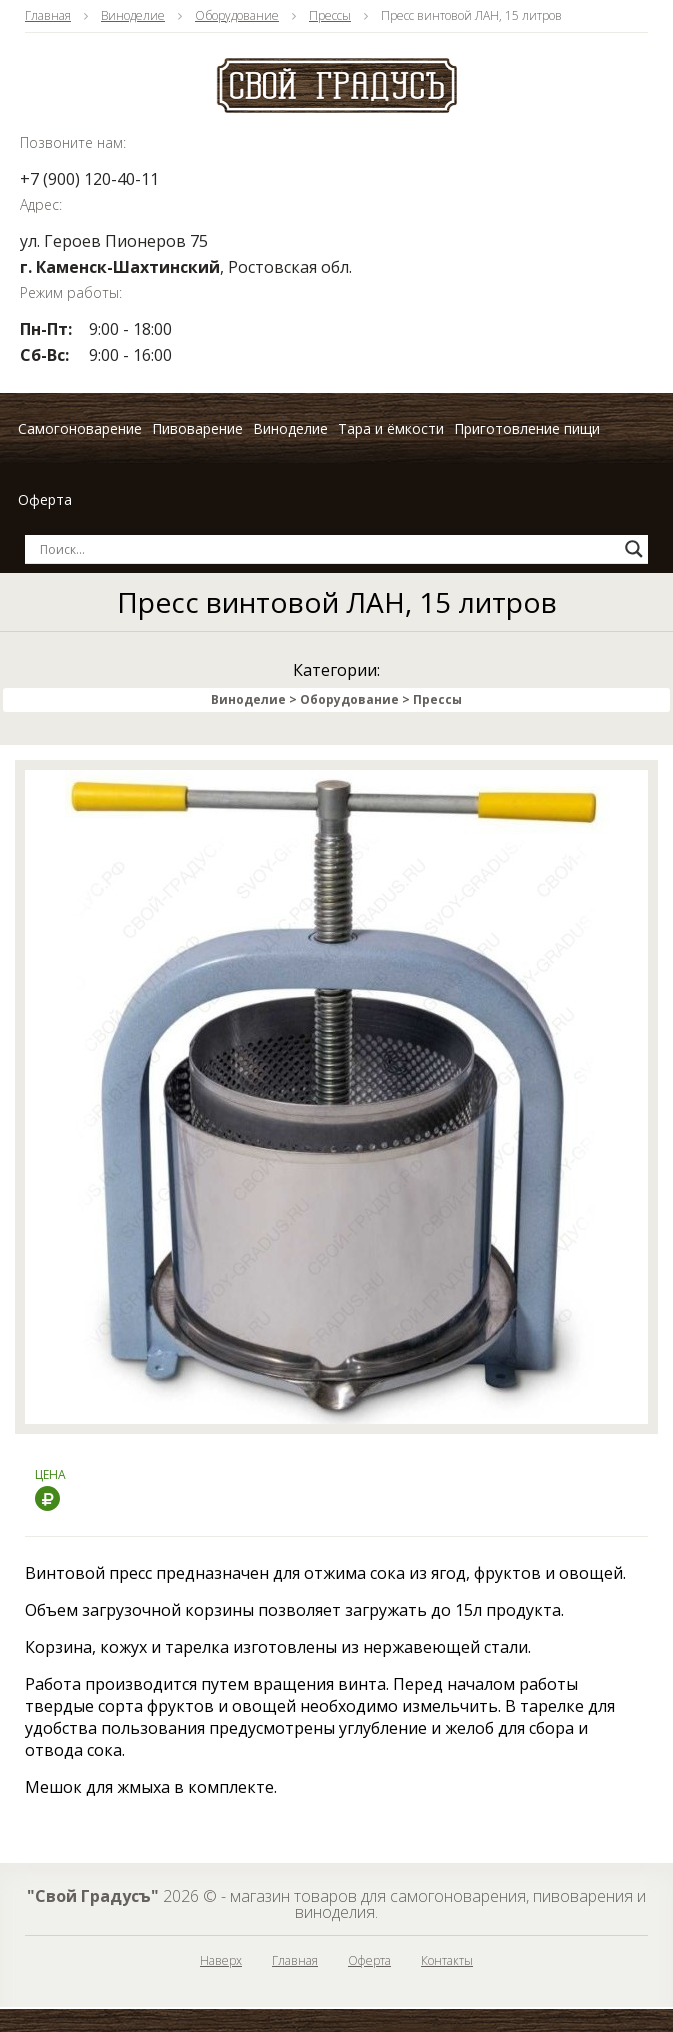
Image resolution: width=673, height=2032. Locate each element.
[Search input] (327, 549)
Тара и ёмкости (391, 428)
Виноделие (133, 16)
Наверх (221, 1960)
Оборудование (237, 16)
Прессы (330, 16)
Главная (48, 16)
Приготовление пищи (527, 428)
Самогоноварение (80, 428)
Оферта (45, 499)
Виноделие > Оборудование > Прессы (336, 699)
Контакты (447, 1960)
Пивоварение (197, 428)
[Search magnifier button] (634, 549)
